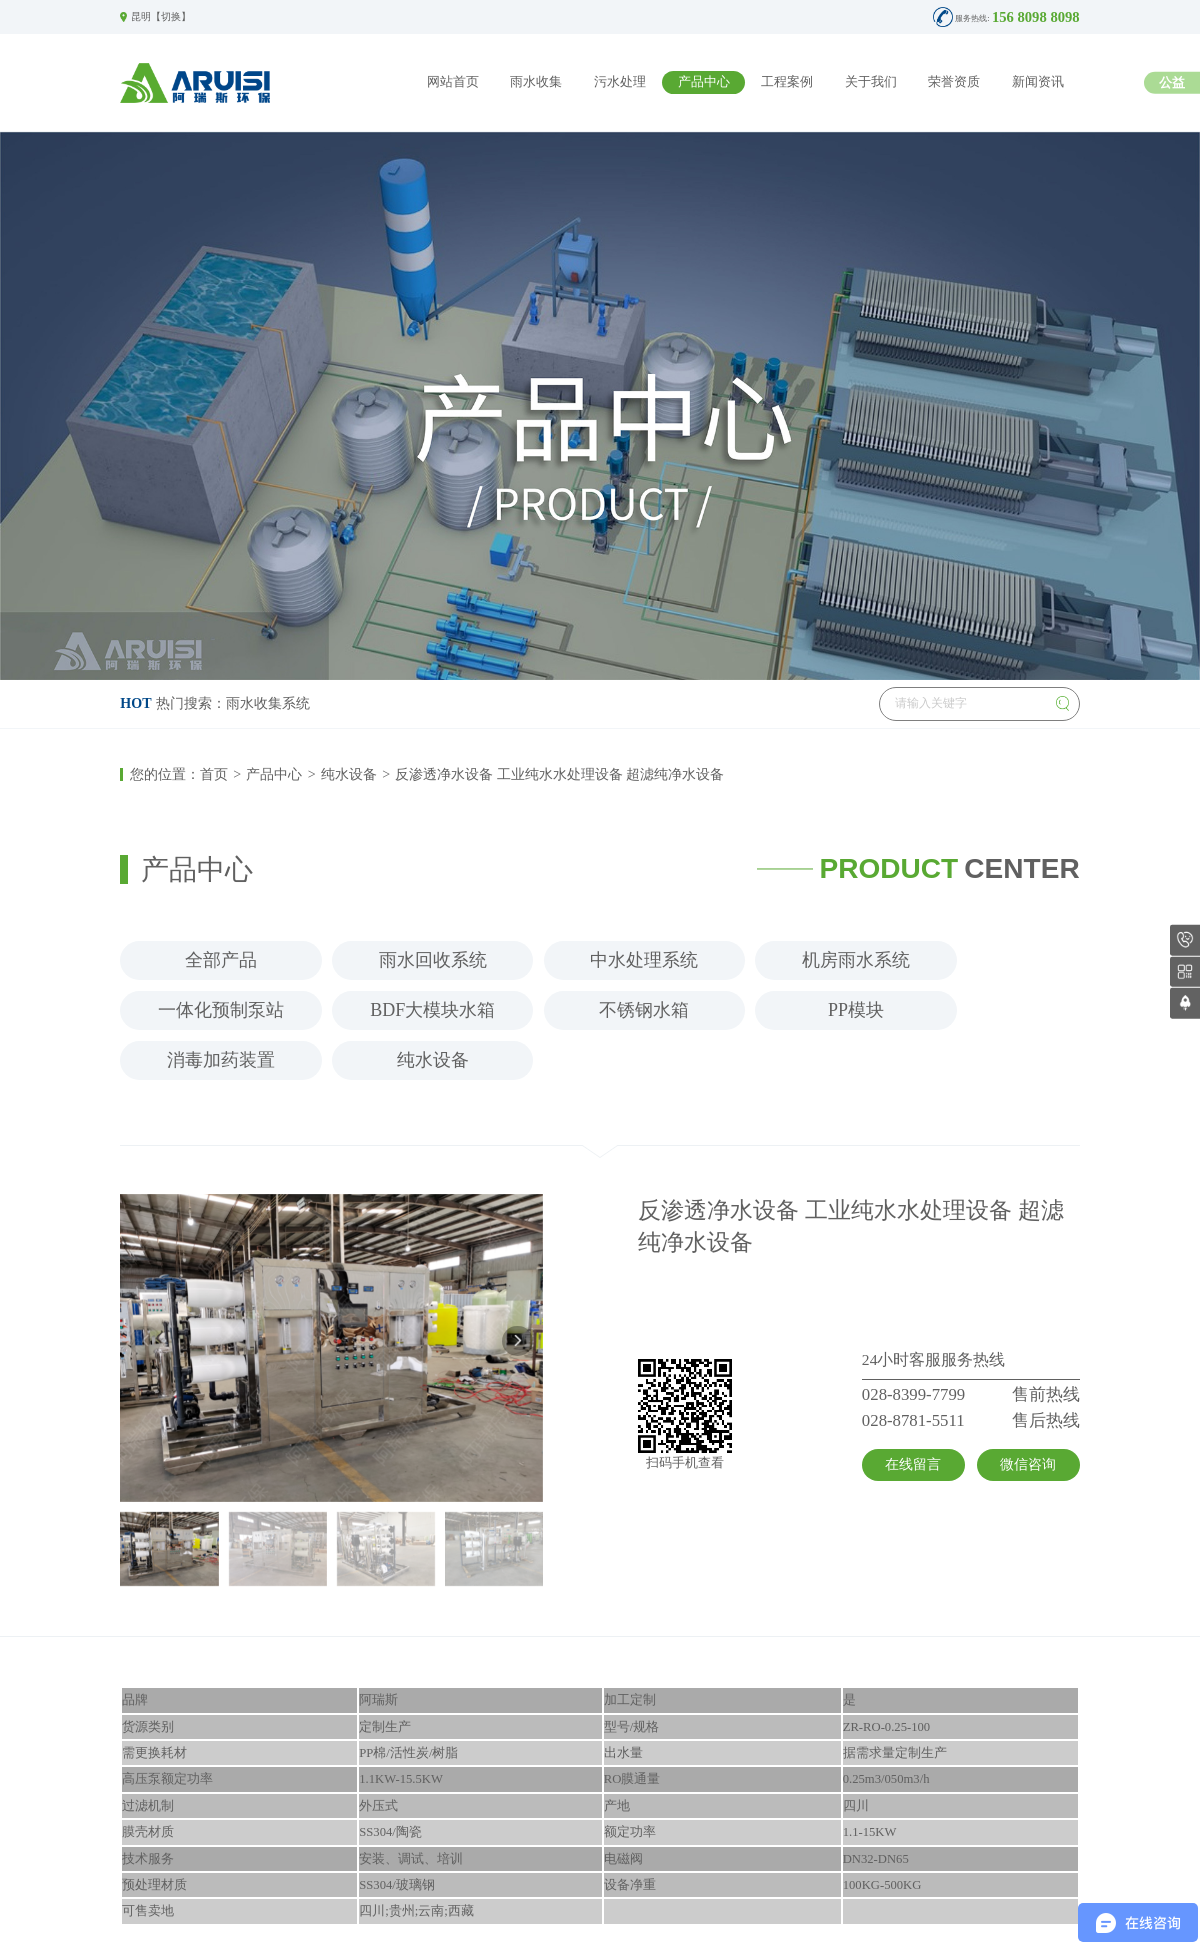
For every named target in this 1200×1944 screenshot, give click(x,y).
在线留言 (913, 1464)
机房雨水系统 (856, 960)
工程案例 (787, 82)
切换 (171, 16)
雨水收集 (536, 82)
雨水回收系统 (433, 960)
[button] (517, 1341)
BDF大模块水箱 (432, 1010)
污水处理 (620, 82)
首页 (214, 774)
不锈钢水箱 (644, 1010)
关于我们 (871, 82)
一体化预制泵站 (221, 1010)
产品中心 (704, 82)
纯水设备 (349, 774)
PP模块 (856, 1010)
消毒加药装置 (221, 1060)
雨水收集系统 (268, 703)
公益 (1172, 82)
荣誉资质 (954, 82)
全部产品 (221, 960)
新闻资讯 (1038, 82)
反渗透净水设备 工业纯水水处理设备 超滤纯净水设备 (559, 774)
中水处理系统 (644, 960)
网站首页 (453, 82)
